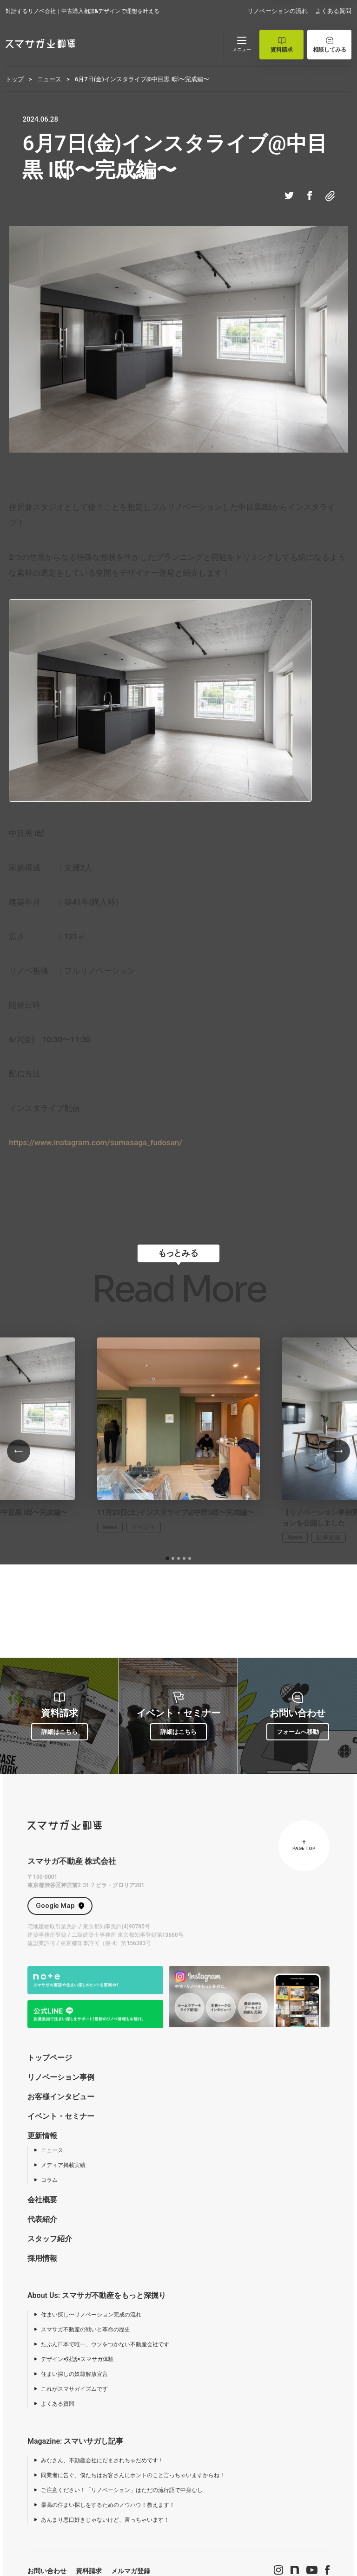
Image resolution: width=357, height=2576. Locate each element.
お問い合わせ (46, 2571)
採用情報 (42, 2258)
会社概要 (42, 2200)
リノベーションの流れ (277, 11)
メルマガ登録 (130, 2571)
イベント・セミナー (60, 2116)
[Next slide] (338, 1451)
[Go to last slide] (18, 1451)
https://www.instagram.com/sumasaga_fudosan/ (95, 1142)
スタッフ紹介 (49, 2239)
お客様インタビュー (60, 2097)
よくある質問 (333, 11)
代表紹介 (42, 2219)
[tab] (167, 1558)
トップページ (49, 2058)
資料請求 (89, 2571)
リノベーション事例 (60, 2077)
